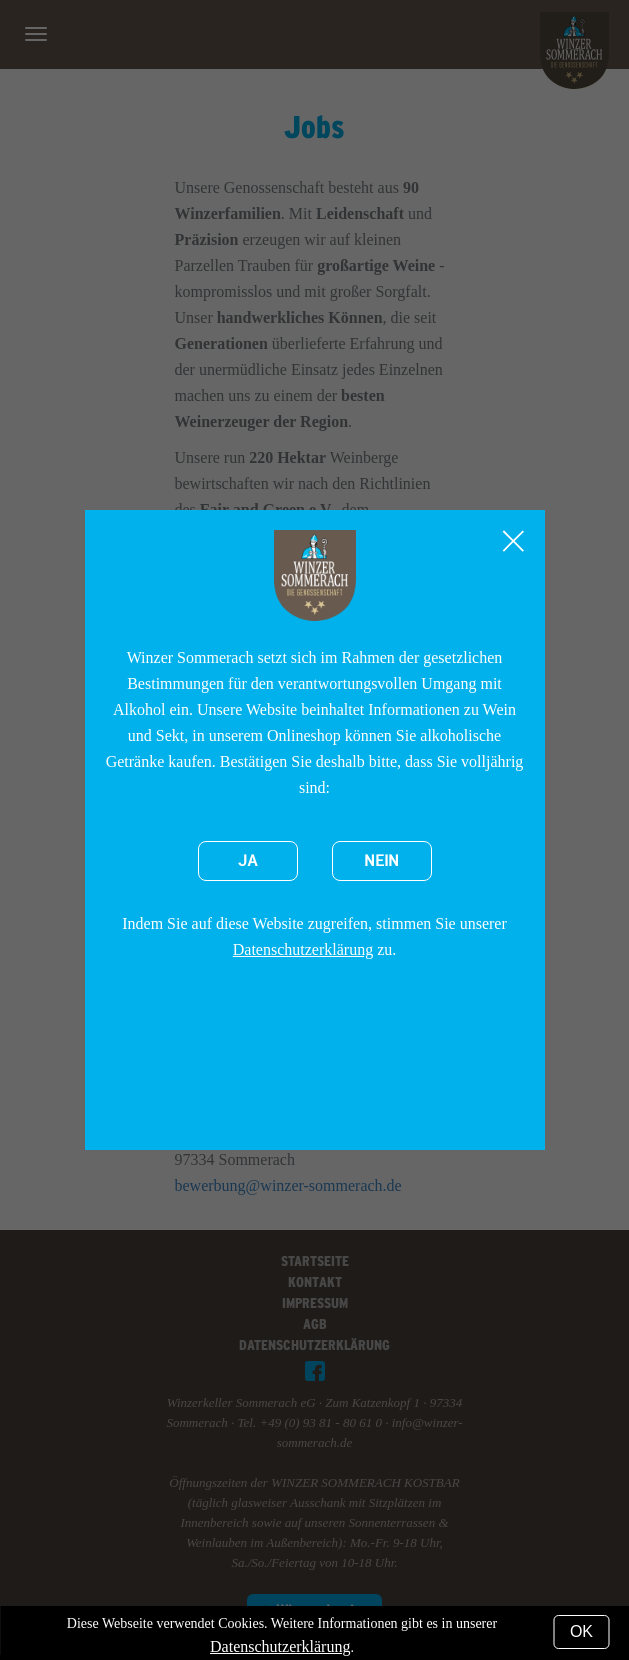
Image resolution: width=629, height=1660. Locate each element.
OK (581, 1631)
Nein (381, 861)
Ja (248, 861)
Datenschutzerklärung (303, 949)
